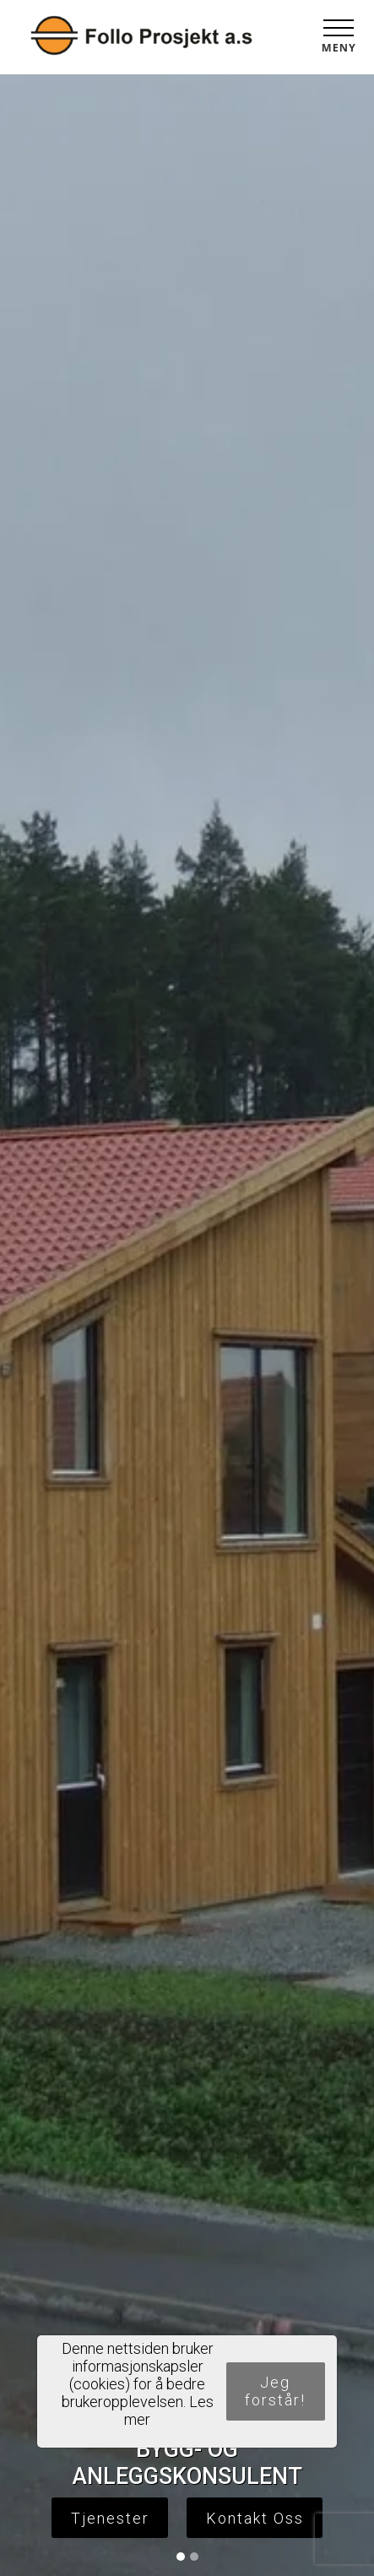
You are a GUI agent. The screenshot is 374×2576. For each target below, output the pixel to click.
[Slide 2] (194, 2556)
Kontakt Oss (255, 2518)
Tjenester (110, 2518)
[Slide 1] (180, 2556)
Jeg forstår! (275, 2391)
